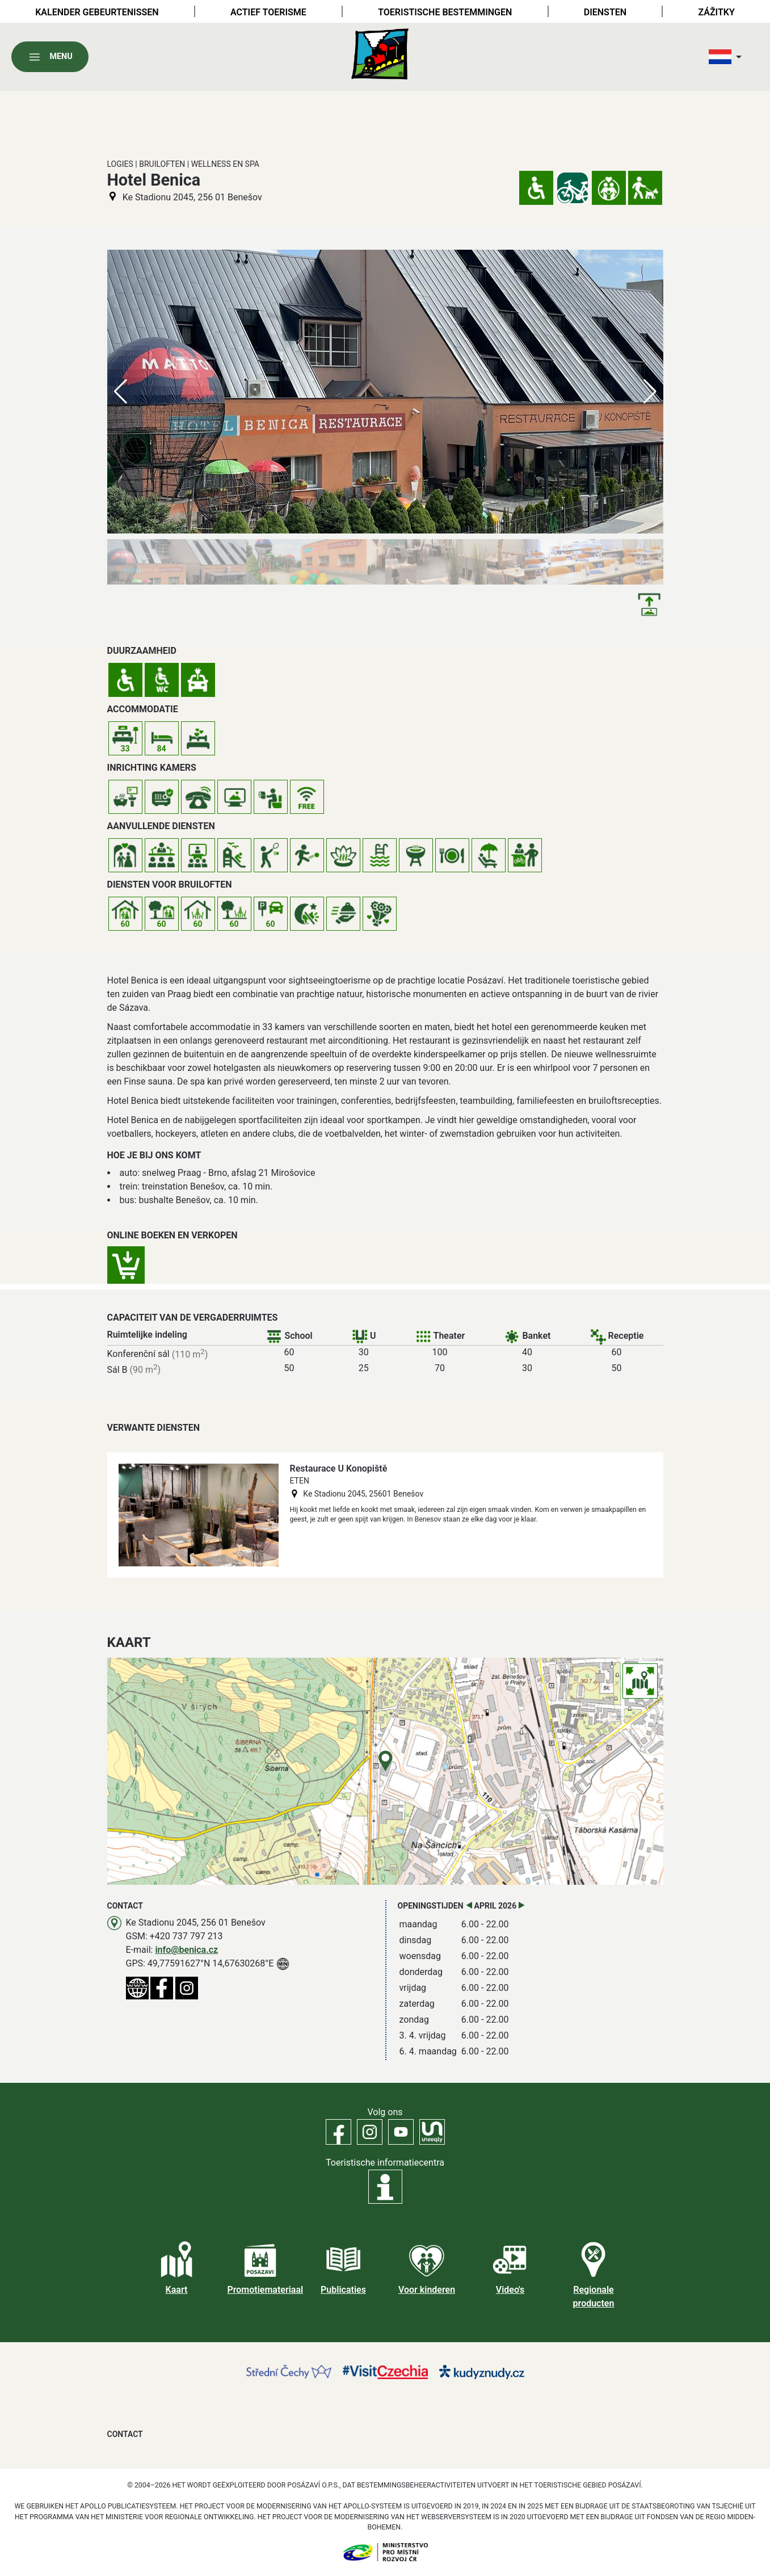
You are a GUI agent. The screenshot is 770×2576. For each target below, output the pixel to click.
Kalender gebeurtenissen (96, 12)
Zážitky (716, 12)
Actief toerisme (268, 12)
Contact (125, 2434)
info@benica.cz (186, 1949)
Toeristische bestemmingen (445, 12)
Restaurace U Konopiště (339, 1468)
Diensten (605, 12)
